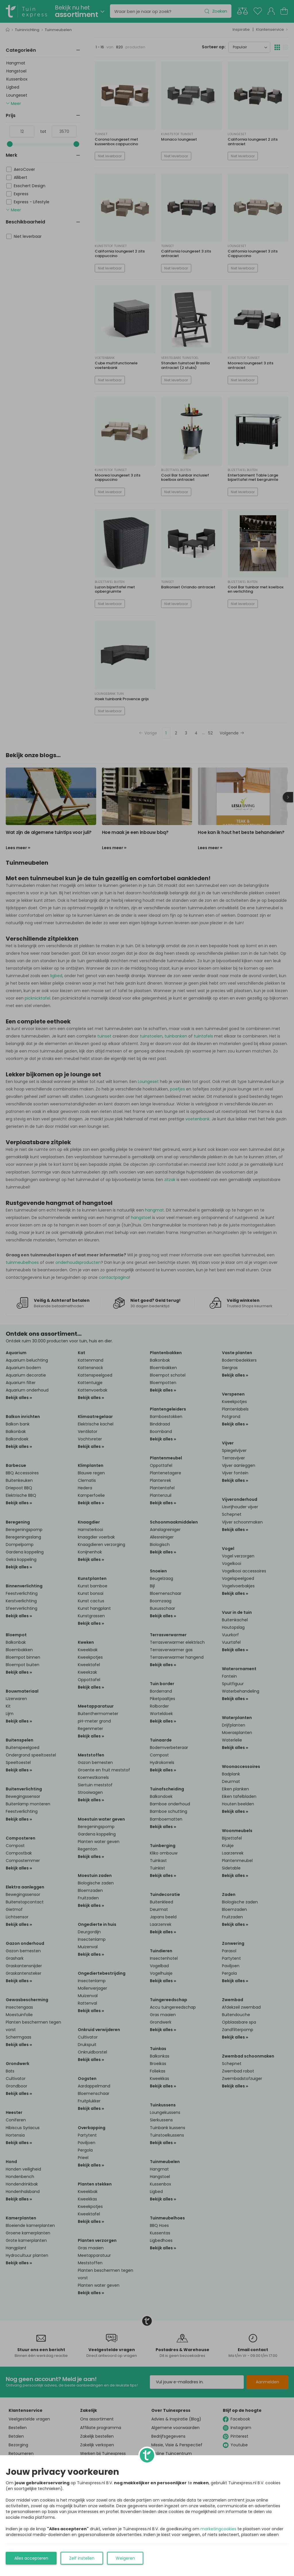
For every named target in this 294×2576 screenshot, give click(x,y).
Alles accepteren (31, 2558)
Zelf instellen (81, 2558)
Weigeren (125, 2558)
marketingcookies (218, 2529)
